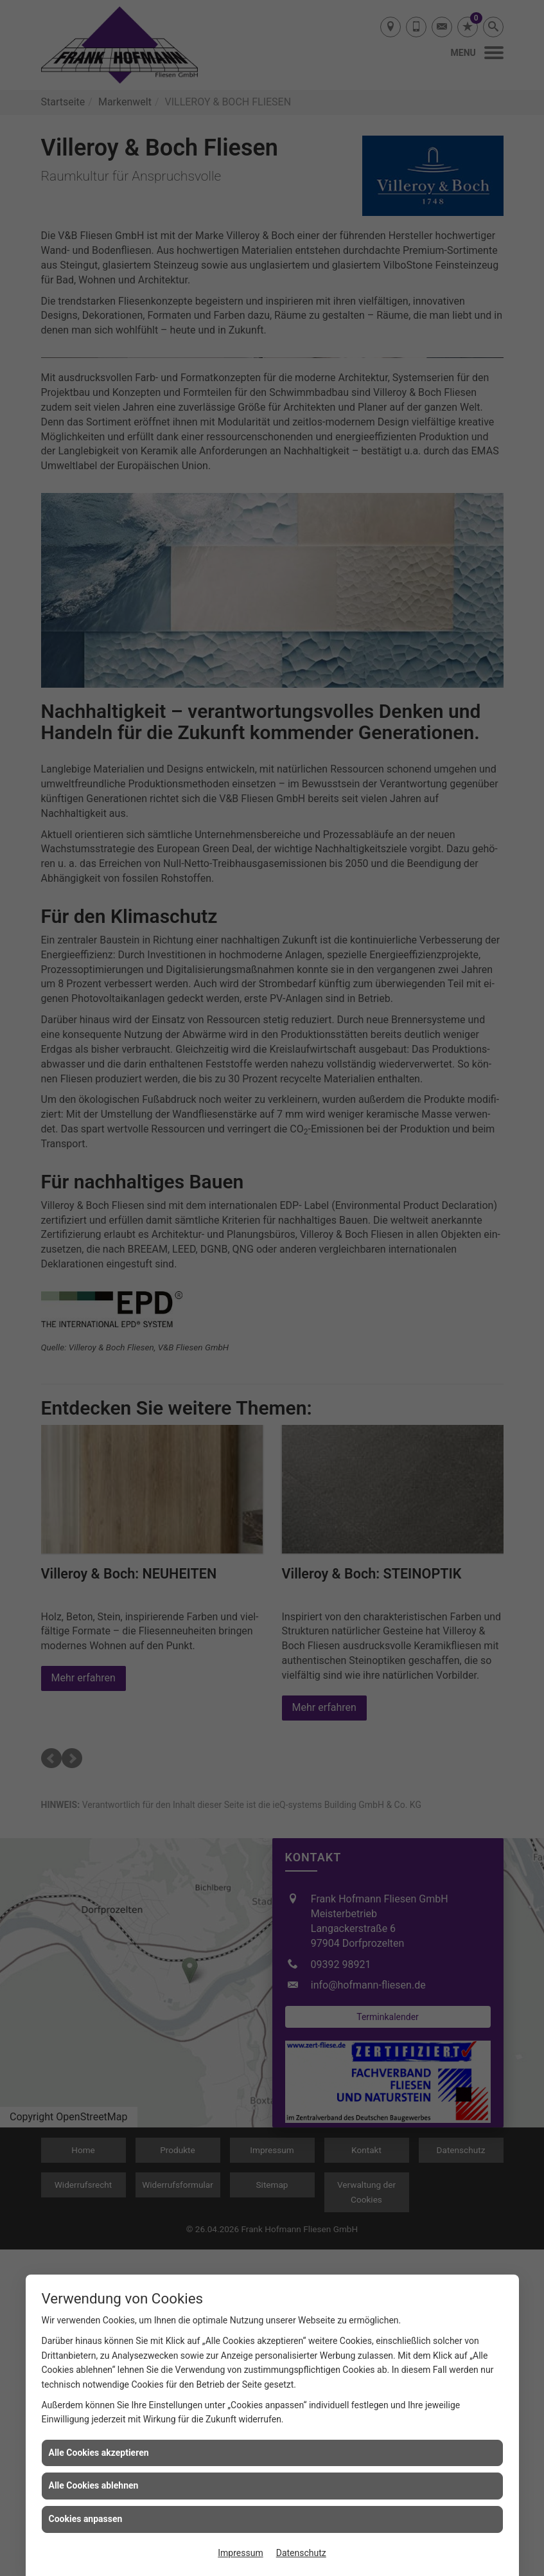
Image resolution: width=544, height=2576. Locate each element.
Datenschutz (301, 2553)
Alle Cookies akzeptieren (99, 2452)
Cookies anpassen (86, 2519)
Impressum (240, 2553)
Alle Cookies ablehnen (94, 2485)
